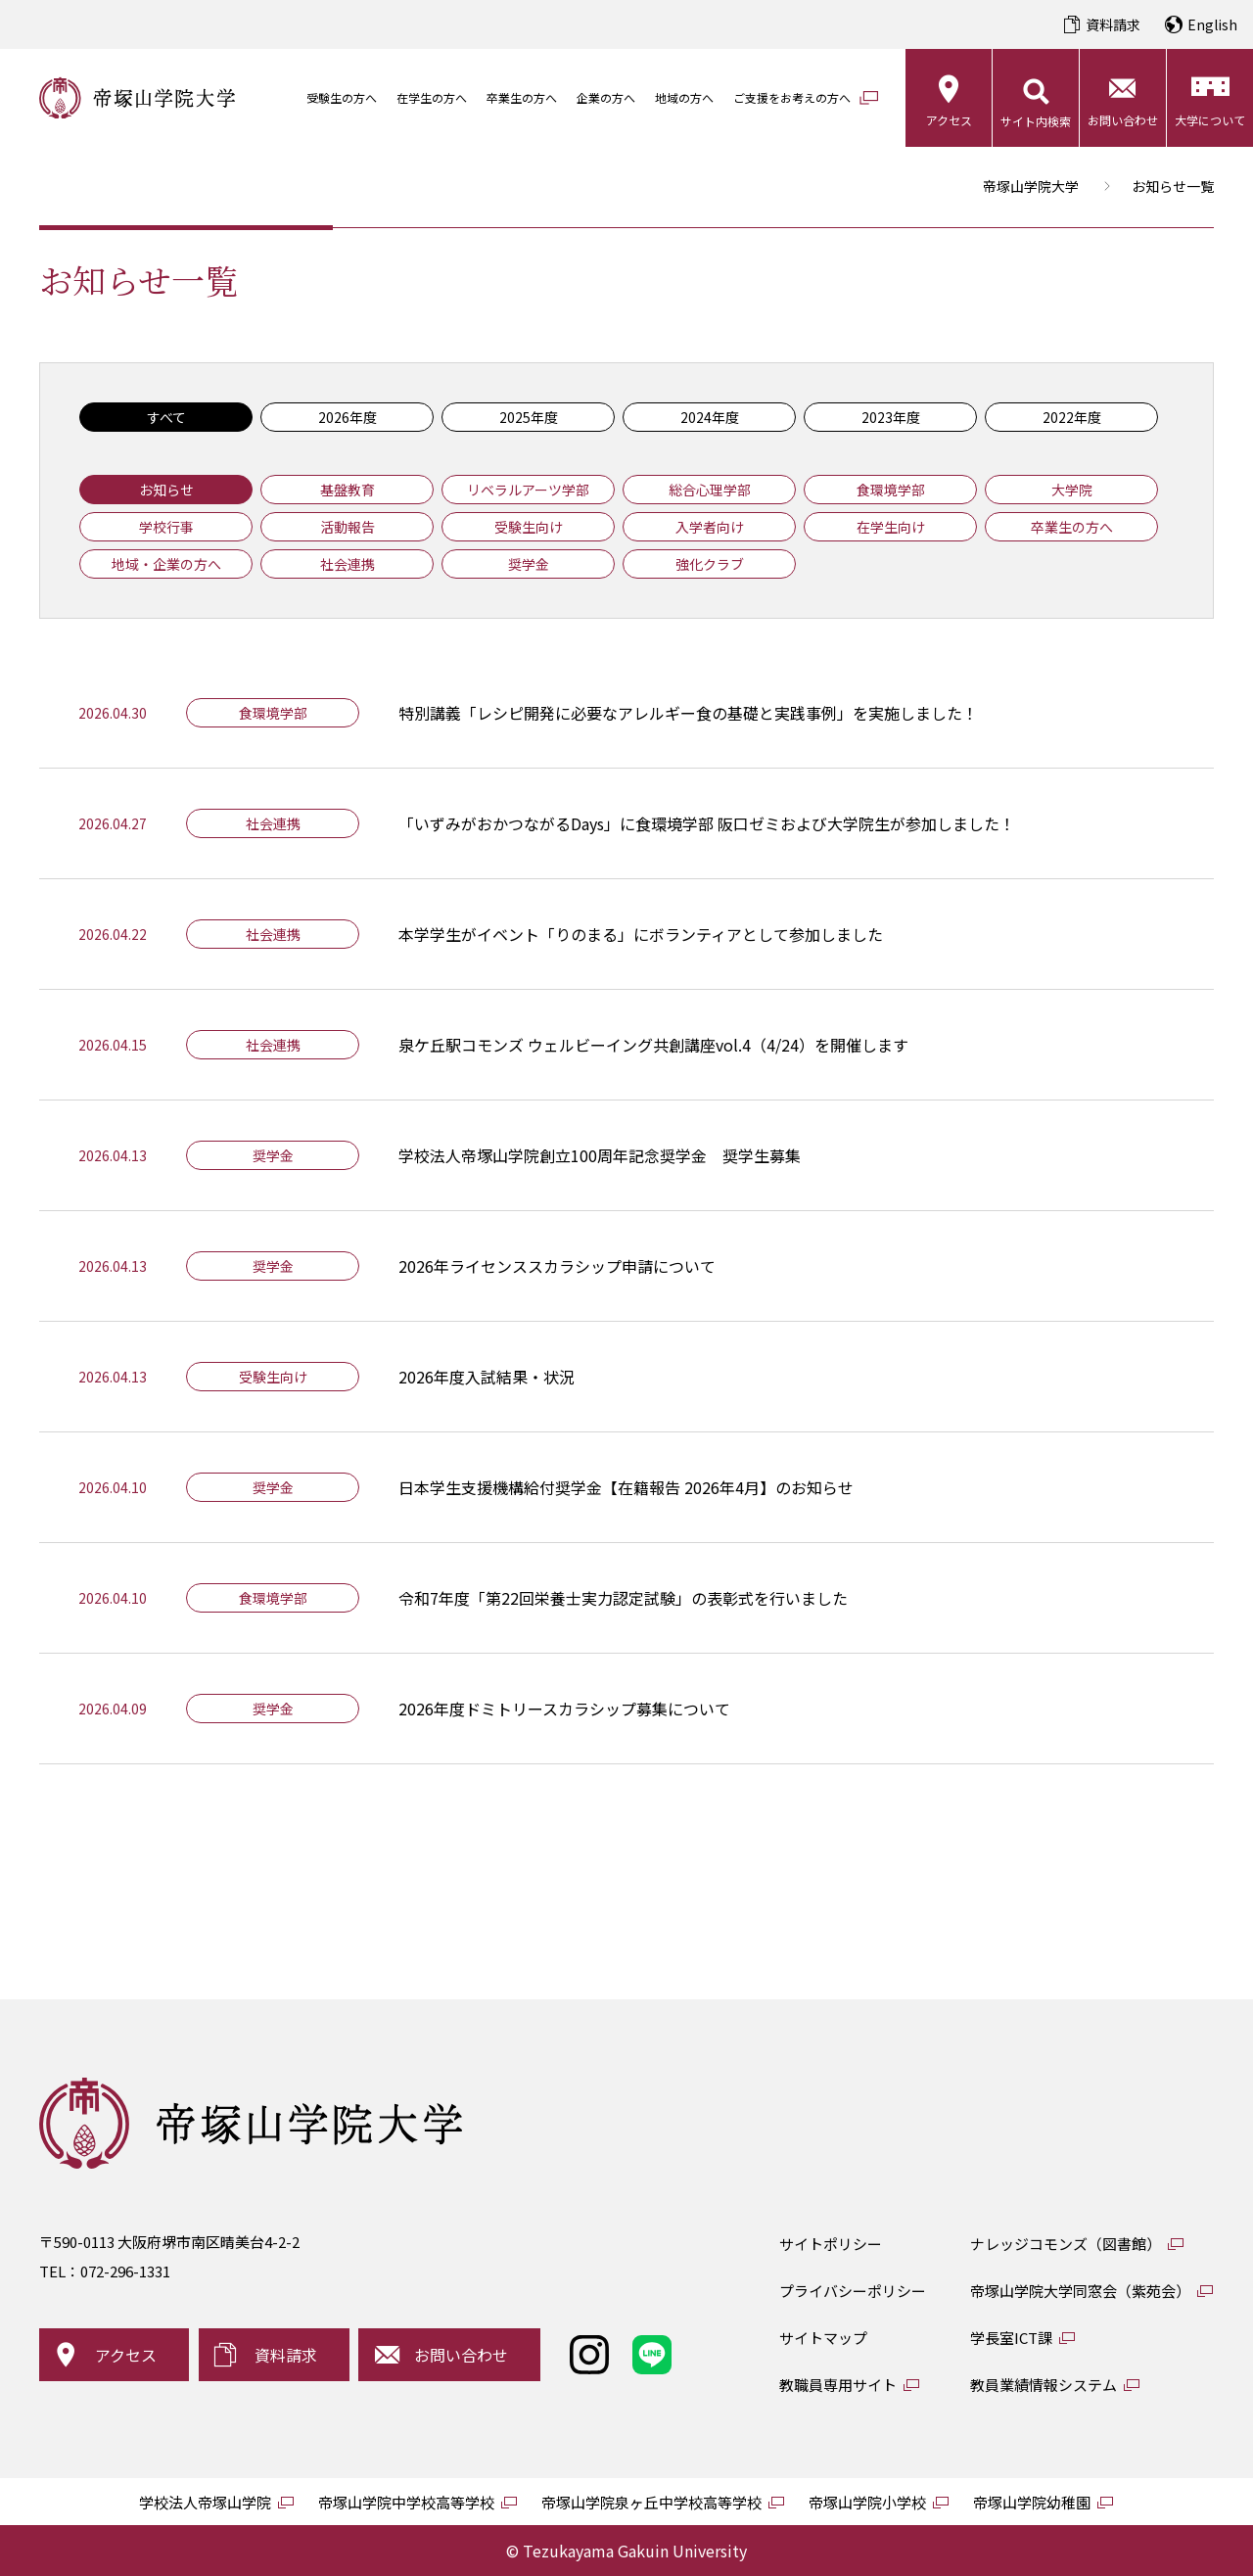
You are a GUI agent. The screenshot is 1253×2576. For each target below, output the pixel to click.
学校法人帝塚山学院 (205, 2502)
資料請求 (1113, 24)
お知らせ (166, 489)
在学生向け (891, 527)
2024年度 (709, 417)
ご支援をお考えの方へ (792, 97)
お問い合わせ (1123, 120)
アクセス (949, 120)
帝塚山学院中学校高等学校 (406, 2502)
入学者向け (709, 527)
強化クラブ (709, 564)
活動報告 (347, 527)
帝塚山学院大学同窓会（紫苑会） (1080, 2290)
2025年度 (528, 417)
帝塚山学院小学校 (867, 2502)
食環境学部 (891, 489)
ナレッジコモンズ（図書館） (1065, 2243)
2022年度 (1072, 417)
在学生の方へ (431, 97)
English (1212, 24)
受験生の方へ (341, 97)
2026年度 (347, 417)
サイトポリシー (830, 2243)
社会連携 (347, 564)
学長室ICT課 (1011, 2337)
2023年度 (890, 417)
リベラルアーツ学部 (528, 489)
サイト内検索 (1035, 121)
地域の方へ (684, 97)
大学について (1210, 120)
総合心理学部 (710, 489)
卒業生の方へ (522, 97)
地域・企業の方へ (166, 564)
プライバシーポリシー (852, 2290)
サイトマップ (823, 2337)
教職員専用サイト (838, 2384)
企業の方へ (606, 97)
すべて (166, 417)
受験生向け (528, 527)
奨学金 (528, 564)
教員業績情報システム (1043, 2384)
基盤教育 (347, 489)
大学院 (1071, 489)
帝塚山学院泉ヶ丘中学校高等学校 (651, 2502)
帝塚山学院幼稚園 (1032, 2502)
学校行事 (166, 527)
